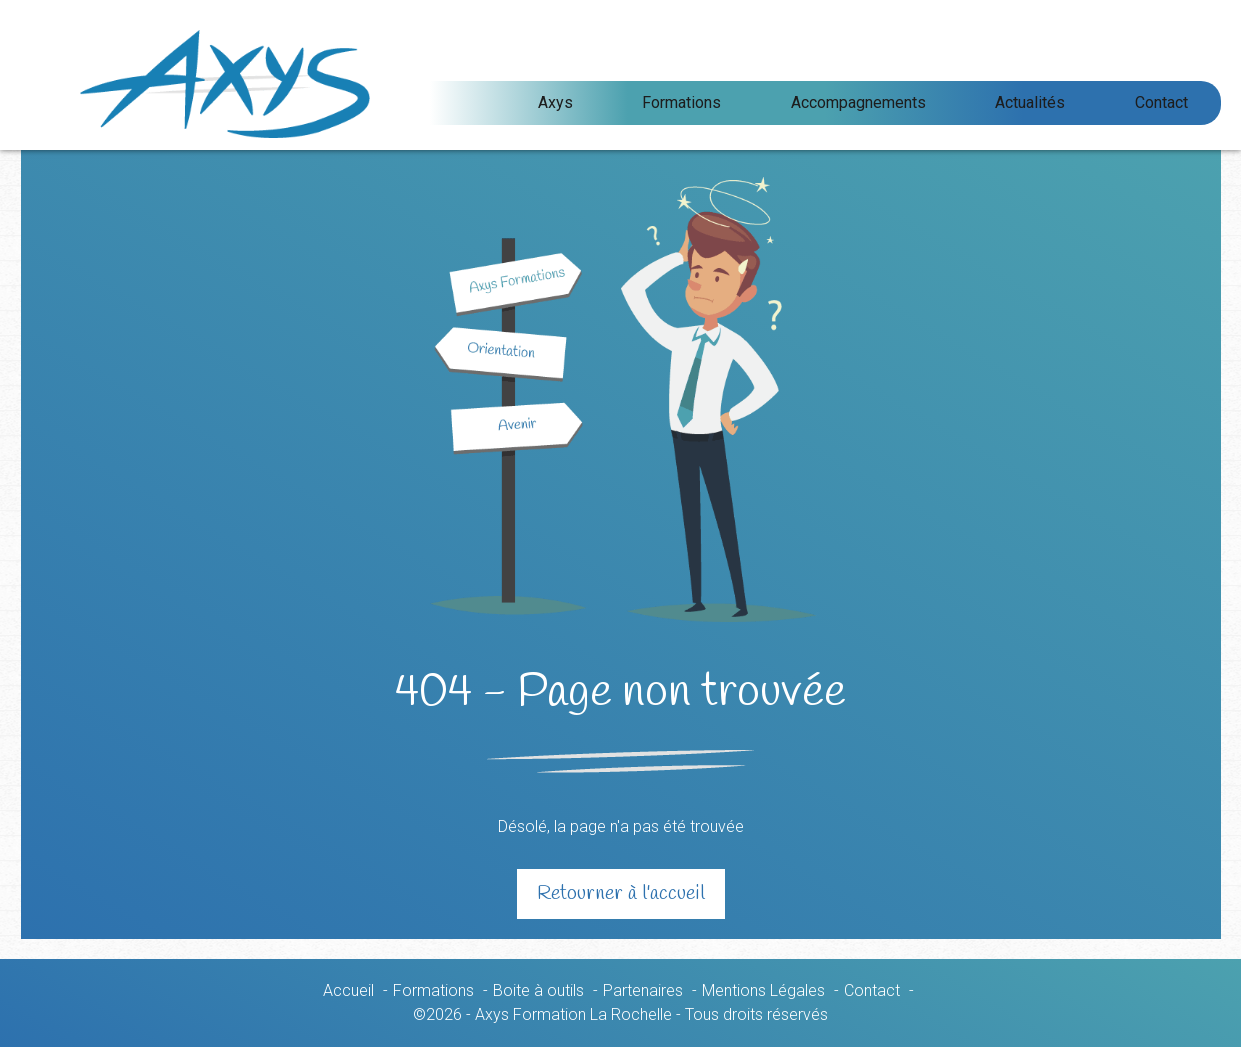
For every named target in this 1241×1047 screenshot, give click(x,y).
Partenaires (643, 990)
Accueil (348, 990)
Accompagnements (947, 102)
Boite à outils (538, 990)
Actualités (1084, 102)
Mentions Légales (763, 990)
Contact (1179, 102)
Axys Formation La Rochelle (314, 84)
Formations (806, 102)
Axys (715, 102)
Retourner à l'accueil (621, 893)
